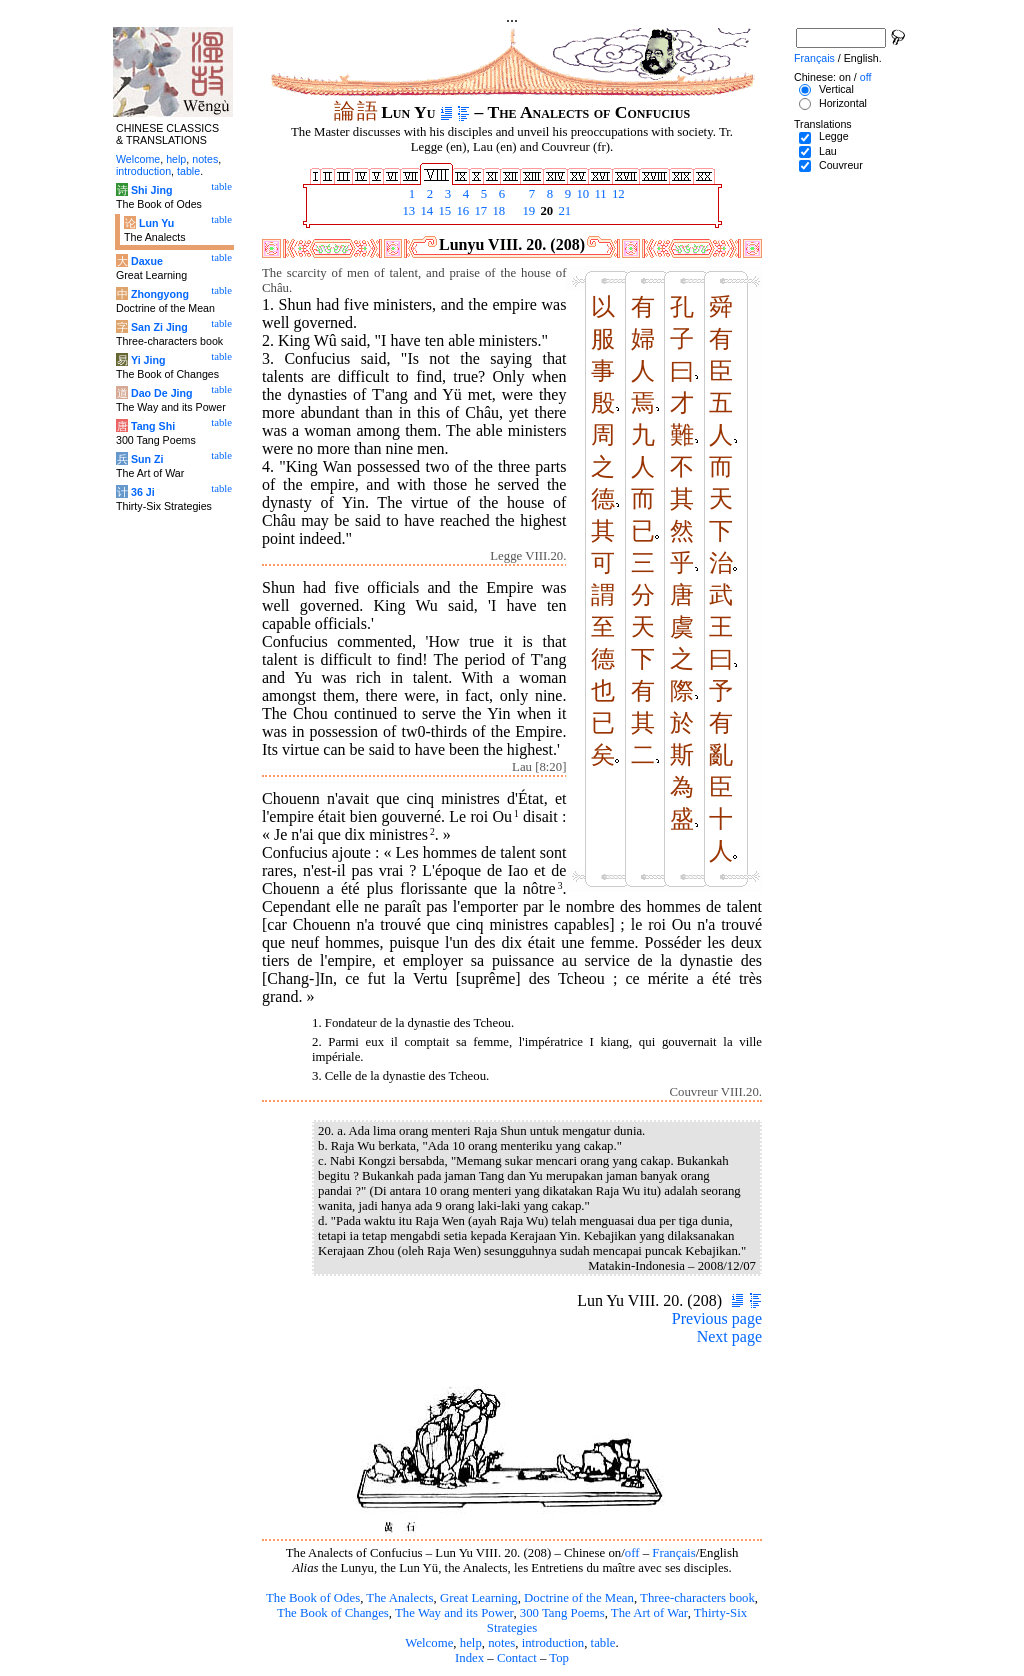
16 (461, 211)
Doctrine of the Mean (579, 1598)
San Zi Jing (159, 327)
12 (617, 194)
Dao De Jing (162, 393)
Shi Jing (151, 190)
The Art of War (649, 1613)
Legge (834, 136)
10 (581, 194)
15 (443, 211)
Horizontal (843, 103)
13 (407, 211)
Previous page (717, 1318)
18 (497, 211)
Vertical (836, 89)
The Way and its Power (454, 1613)
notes (501, 1643)
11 (599, 194)
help (471, 1643)
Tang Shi (153, 426)
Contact (517, 1658)
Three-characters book (697, 1598)
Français (673, 1553)
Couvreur (841, 165)
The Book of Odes (313, 1598)
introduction (553, 1643)
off (632, 1553)
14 (425, 211)
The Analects (399, 1598)
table (603, 1643)
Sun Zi (147, 459)
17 (479, 211)
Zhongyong (160, 294)
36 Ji (143, 492)
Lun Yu (156, 223)
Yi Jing (148, 360)
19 (527, 211)
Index (469, 1658)
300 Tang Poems (562, 1613)
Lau (828, 151)
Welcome (429, 1643)
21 (563, 211)
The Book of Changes (333, 1613)
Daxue (147, 261)
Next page (729, 1336)
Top (559, 1658)
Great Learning (479, 1598)
